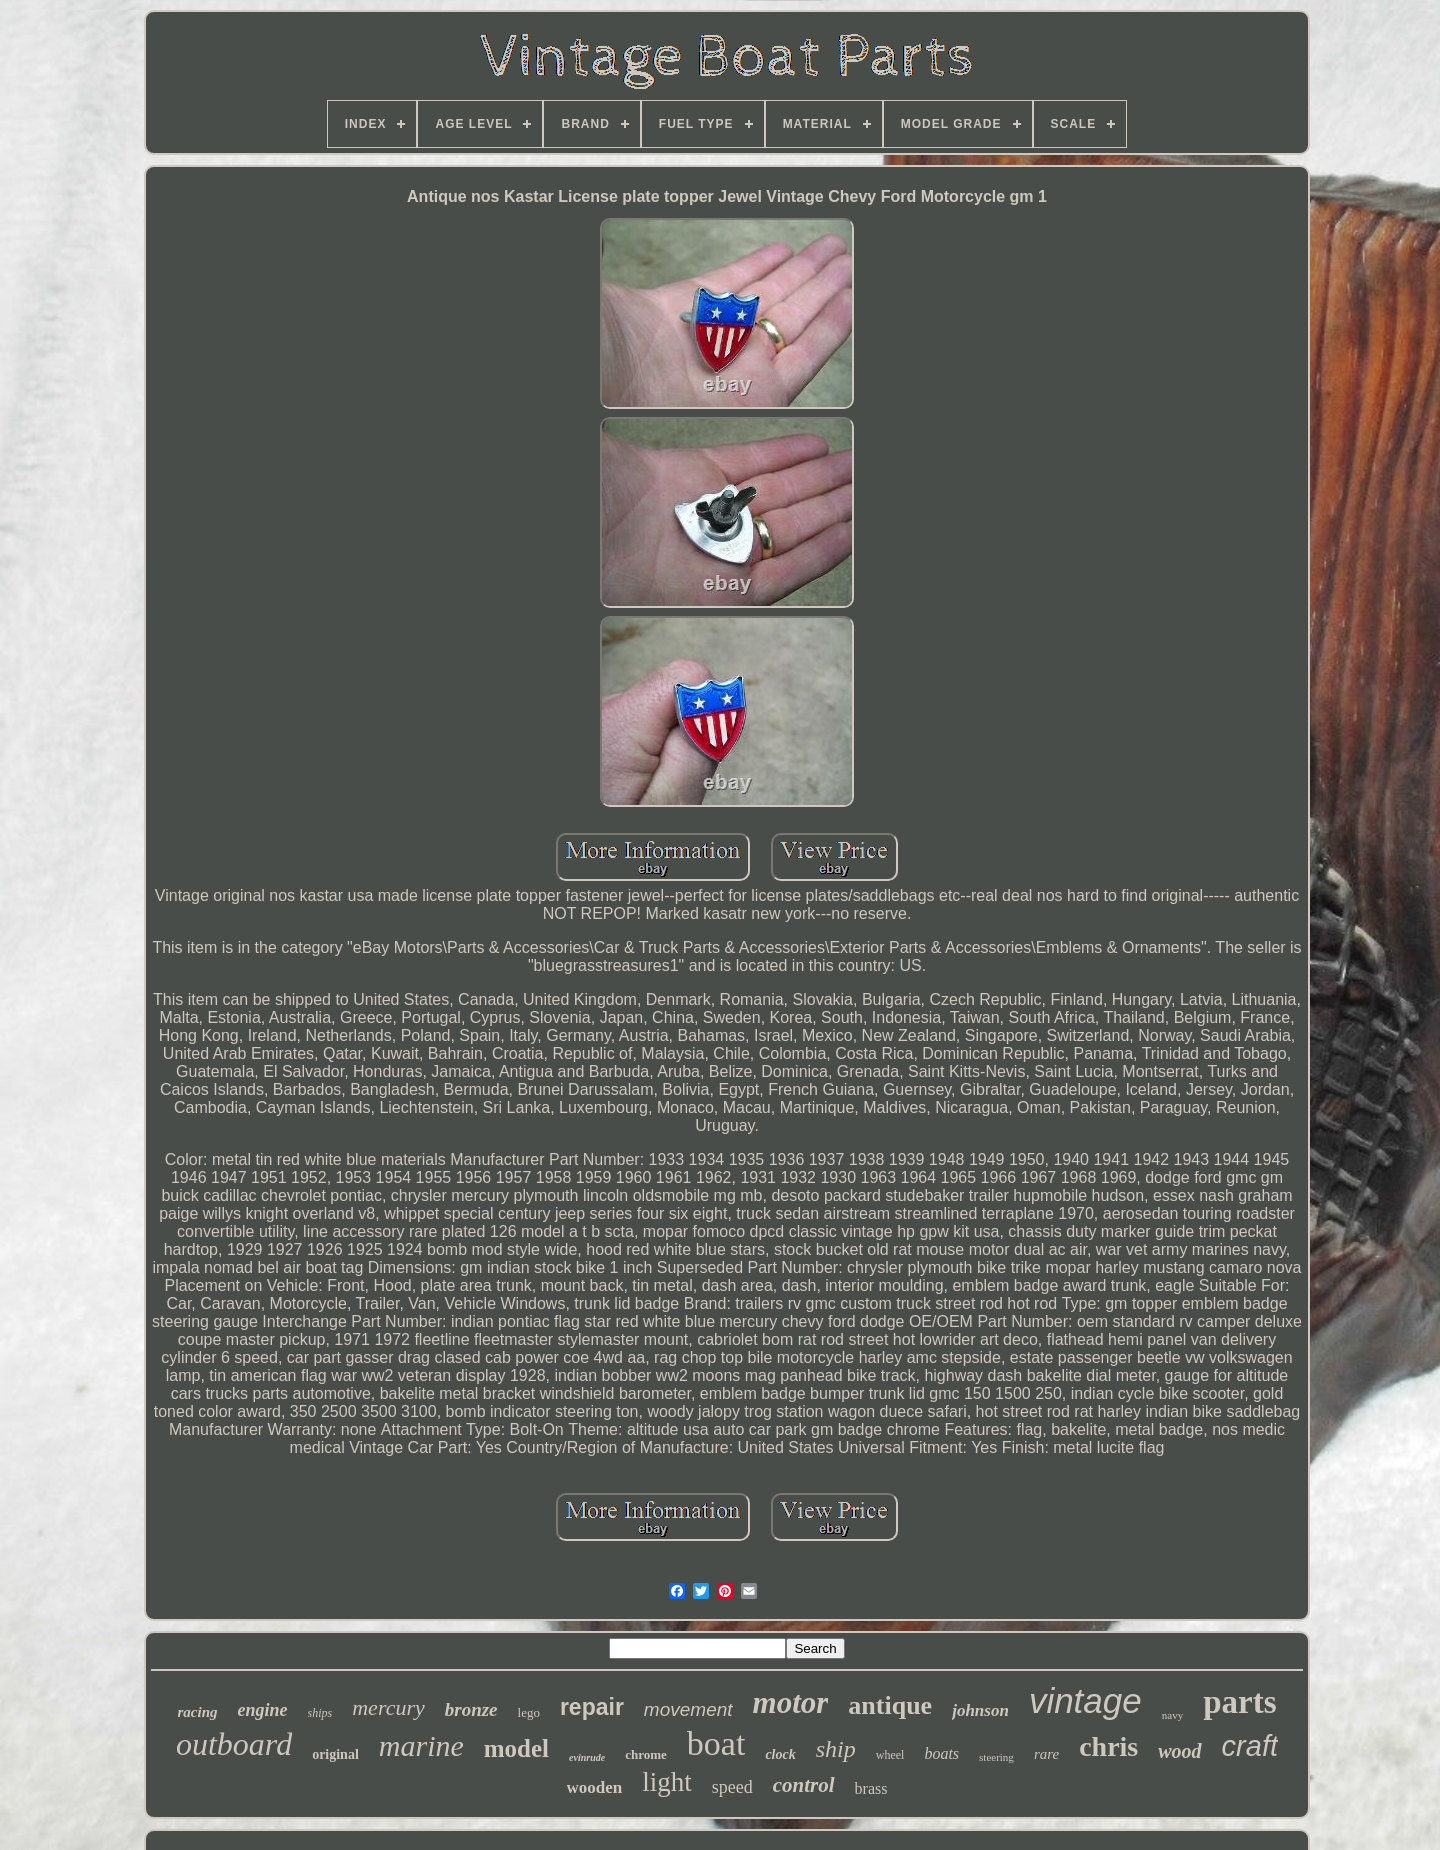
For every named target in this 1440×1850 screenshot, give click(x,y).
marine (421, 1745)
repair (592, 1707)
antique (890, 1705)
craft (1250, 1746)
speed (732, 1787)
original (335, 1754)
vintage (1085, 1700)
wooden (595, 1787)
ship (836, 1749)
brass (871, 1788)
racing (198, 1712)
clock (780, 1754)
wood (1179, 1751)
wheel (890, 1755)
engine (263, 1710)
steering (996, 1757)
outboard (234, 1744)
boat (716, 1743)
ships (320, 1713)
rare (1046, 1754)
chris (1108, 1746)
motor (791, 1702)
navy (1172, 1715)
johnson (980, 1710)
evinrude (587, 1757)
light (667, 1782)
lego (529, 1712)
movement (688, 1709)
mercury (388, 1707)
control (804, 1785)
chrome (646, 1754)
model (516, 1748)
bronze (471, 1709)
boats (941, 1753)
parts (1239, 1702)
